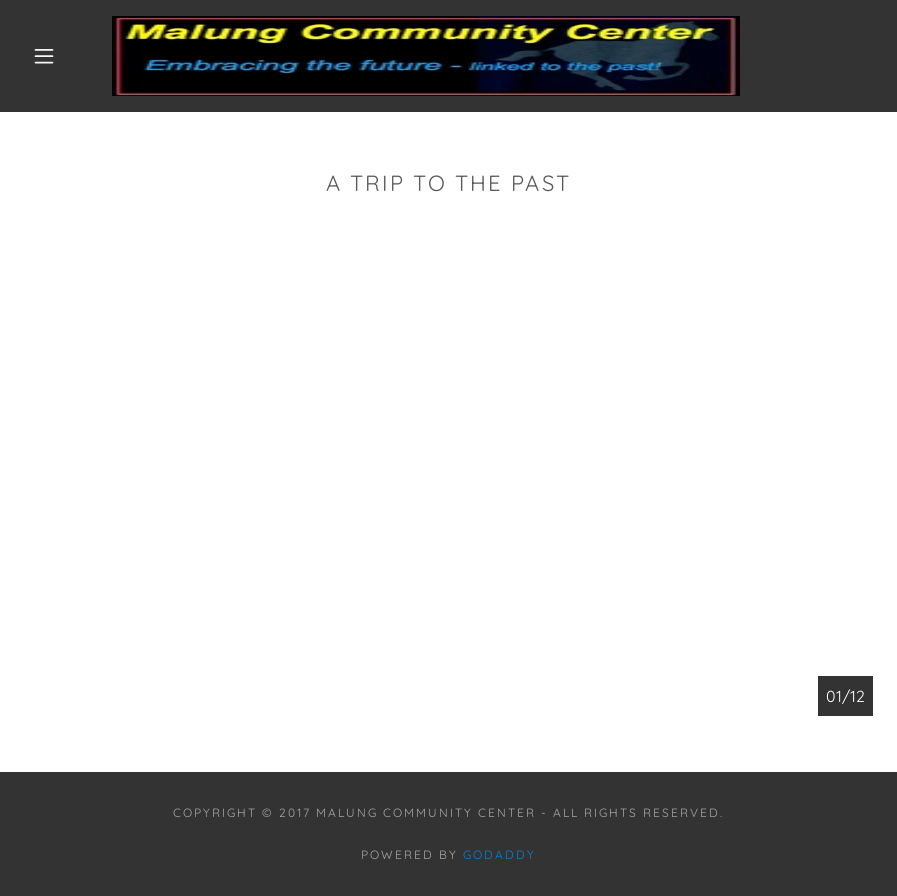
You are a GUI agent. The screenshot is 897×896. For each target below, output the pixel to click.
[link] (426, 56)
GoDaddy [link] (499, 854)
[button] (44, 56)
